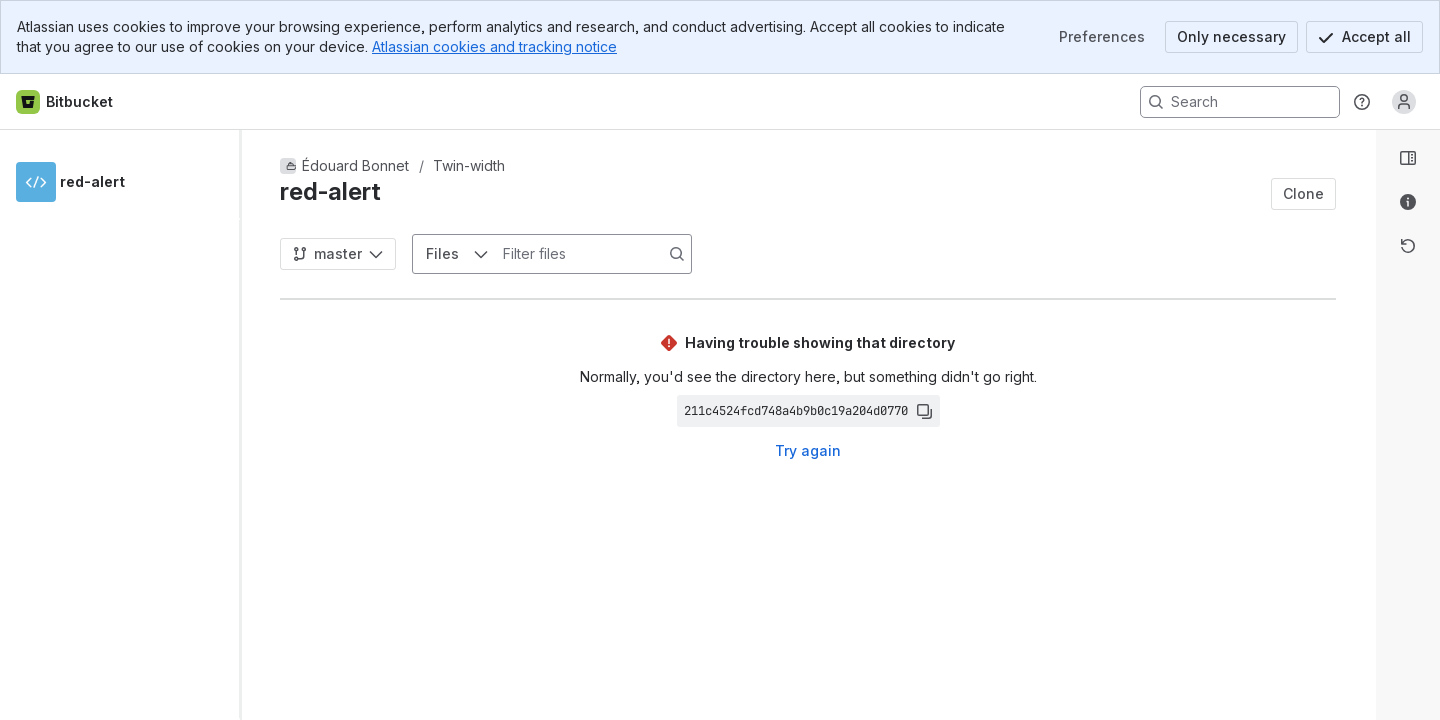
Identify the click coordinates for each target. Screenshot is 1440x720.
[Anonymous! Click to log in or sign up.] (1404, 102)
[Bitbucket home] (65, 102)
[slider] (248, 425)
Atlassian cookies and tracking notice (494, 46)
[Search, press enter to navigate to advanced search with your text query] (1240, 102)
